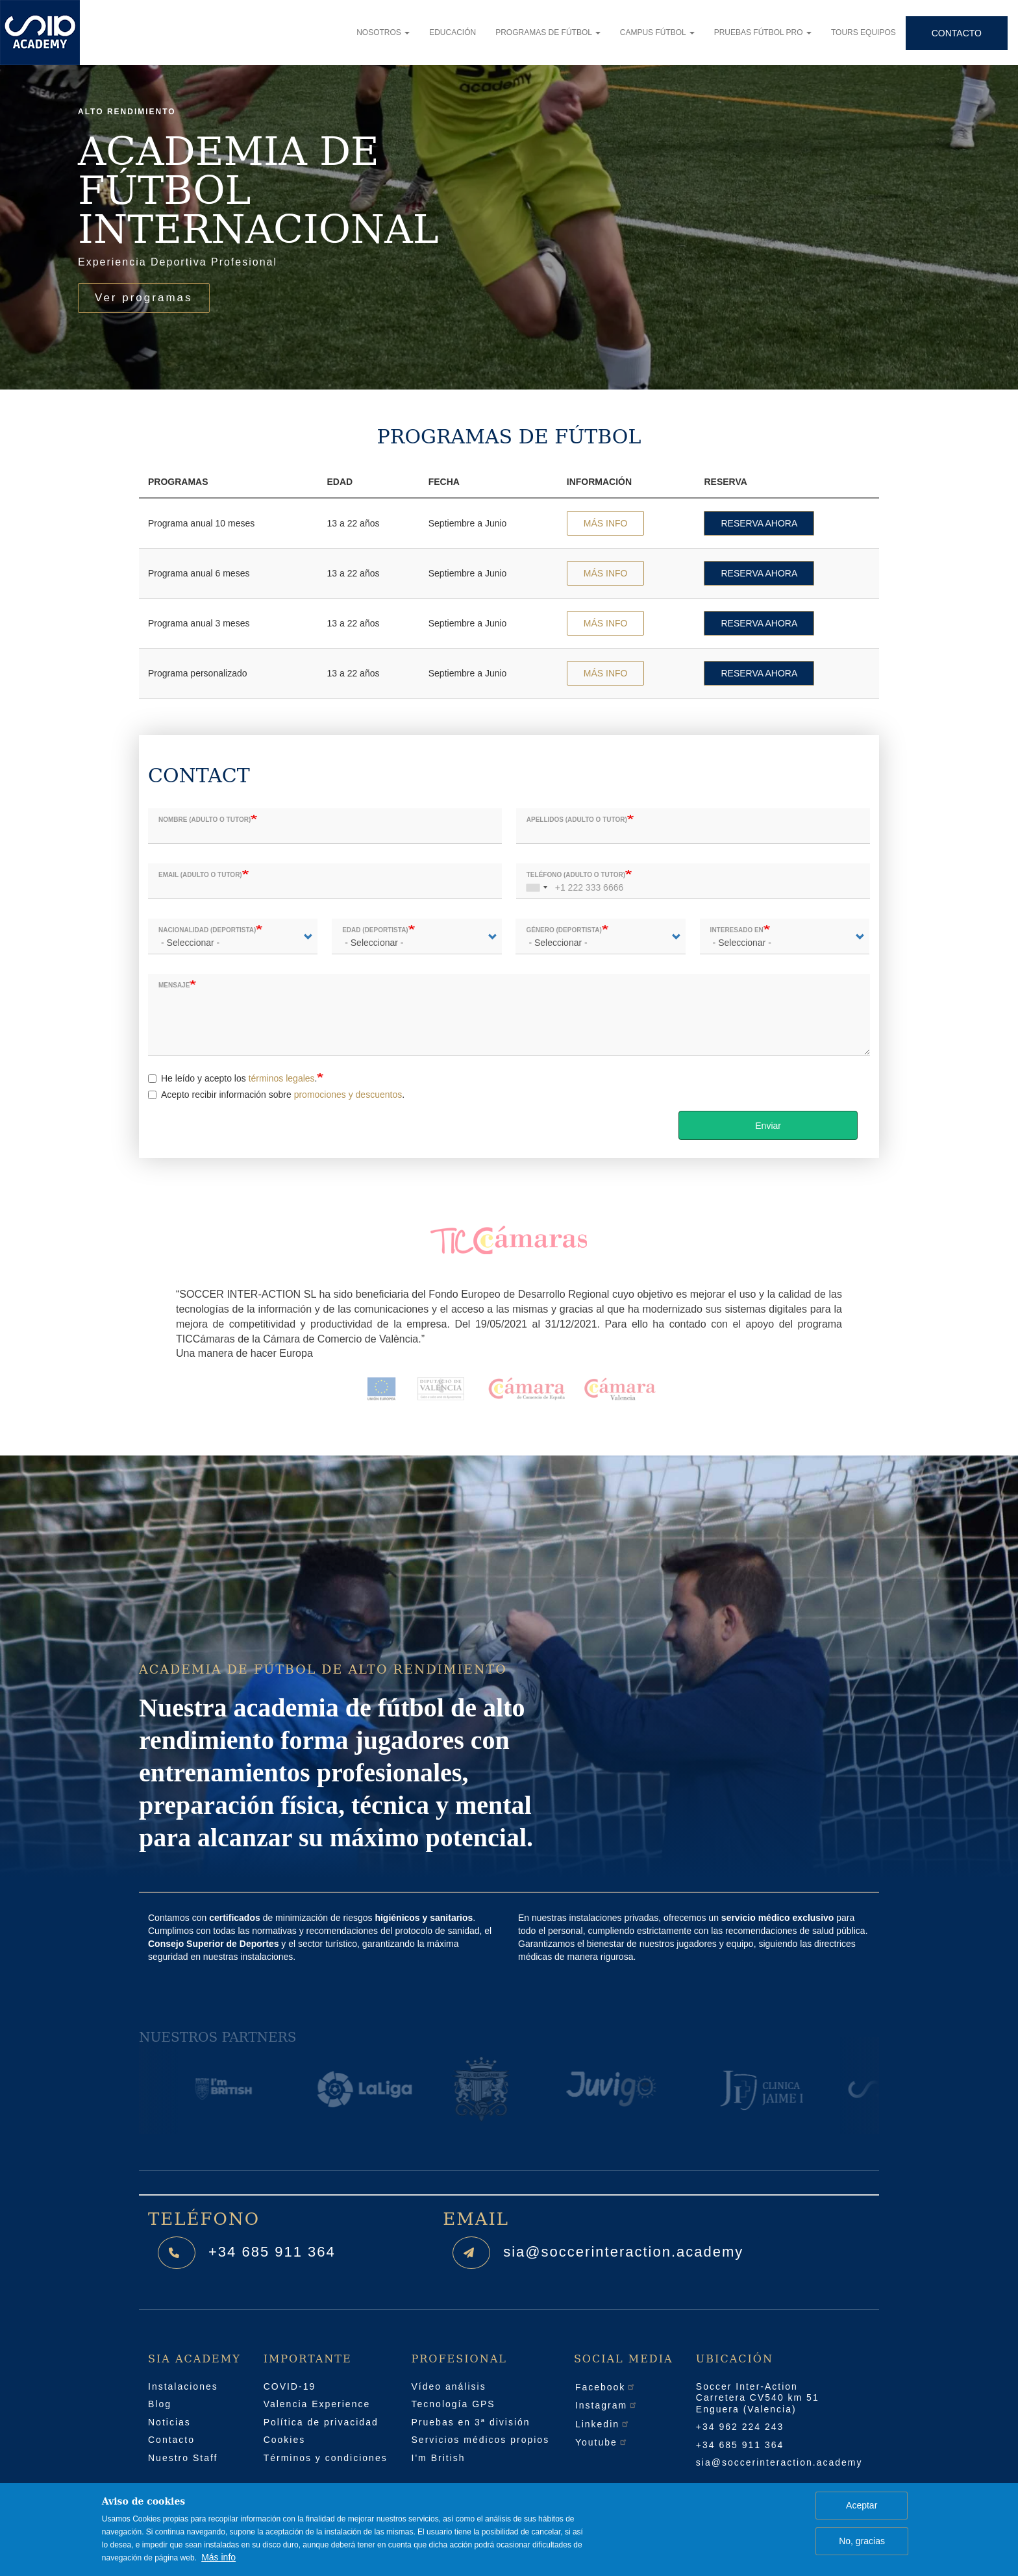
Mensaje (174, 985)
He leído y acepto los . (232, 1078)
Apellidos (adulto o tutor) (577, 819)
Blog (159, 2404)
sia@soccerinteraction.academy (623, 2252)
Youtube (601, 2442)
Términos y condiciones (326, 2458)
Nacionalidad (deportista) (207, 930)
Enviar (768, 1126)
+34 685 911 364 (272, 2252)
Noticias (169, 2422)
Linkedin (602, 2424)
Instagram (606, 2405)
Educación (452, 32)
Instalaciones (183, 2386)
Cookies (285, 2439)
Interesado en (737, 930)
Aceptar (861, 2505)
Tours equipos (863, 32)
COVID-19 (290, 2386)
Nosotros (383, 32)
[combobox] (535, 881)
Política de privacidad (321, 2422)
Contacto (957, 33)
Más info (218, 2557)
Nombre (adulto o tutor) (204, 819)
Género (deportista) (563, 930)
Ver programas (144, 297)
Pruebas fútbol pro (763, 32)
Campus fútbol (657, 32)
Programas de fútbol (548, 32)
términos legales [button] (282, 1078)
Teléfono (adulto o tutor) (576, 874)
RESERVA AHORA (759, 523)
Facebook (605, 2387)
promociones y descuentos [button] (348, 1094)
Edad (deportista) (375, 930)
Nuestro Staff (182, 2458)
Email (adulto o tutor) (200, 874)
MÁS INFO (606, 523)
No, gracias (862, 2541)
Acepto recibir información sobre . (276, 1094)
